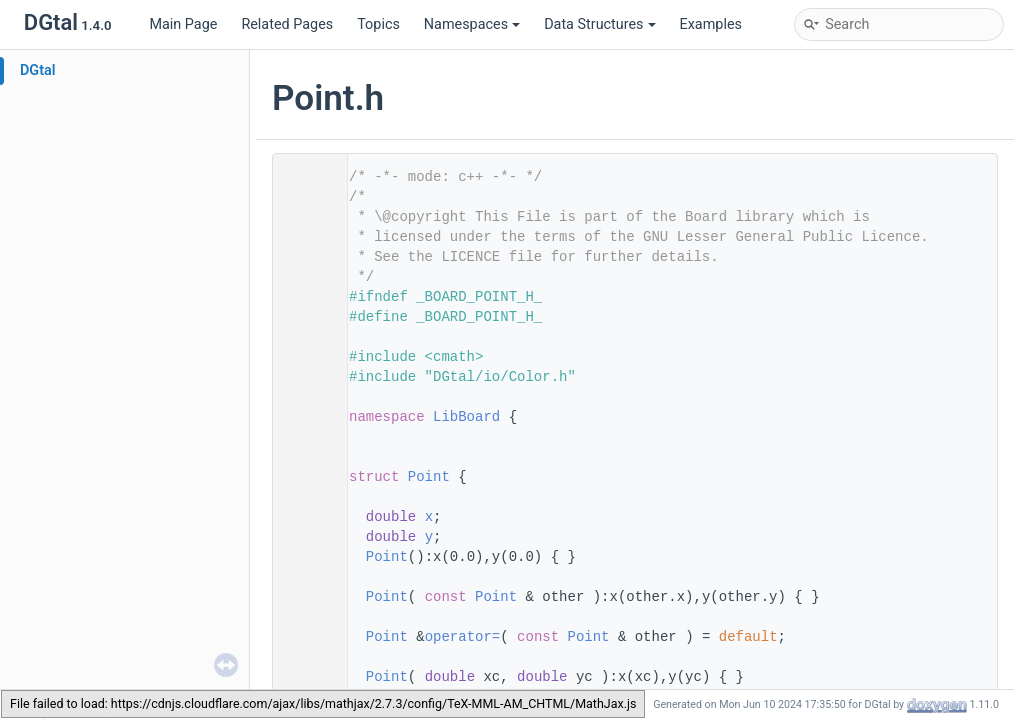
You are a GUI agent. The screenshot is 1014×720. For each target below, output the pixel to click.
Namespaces (472, 24)
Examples (711, 24)
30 (304, 537)
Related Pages (287, 24)
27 (304, 477)
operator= (463, 637)
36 (304, 557)
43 (304, 597)
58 (304, 677)
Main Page (183, 24)
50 (304, 637)
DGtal (38, 70)
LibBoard (466, 417)
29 (304, 517)
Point (429, 477)
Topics (378, 24)
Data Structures (599, 24)
